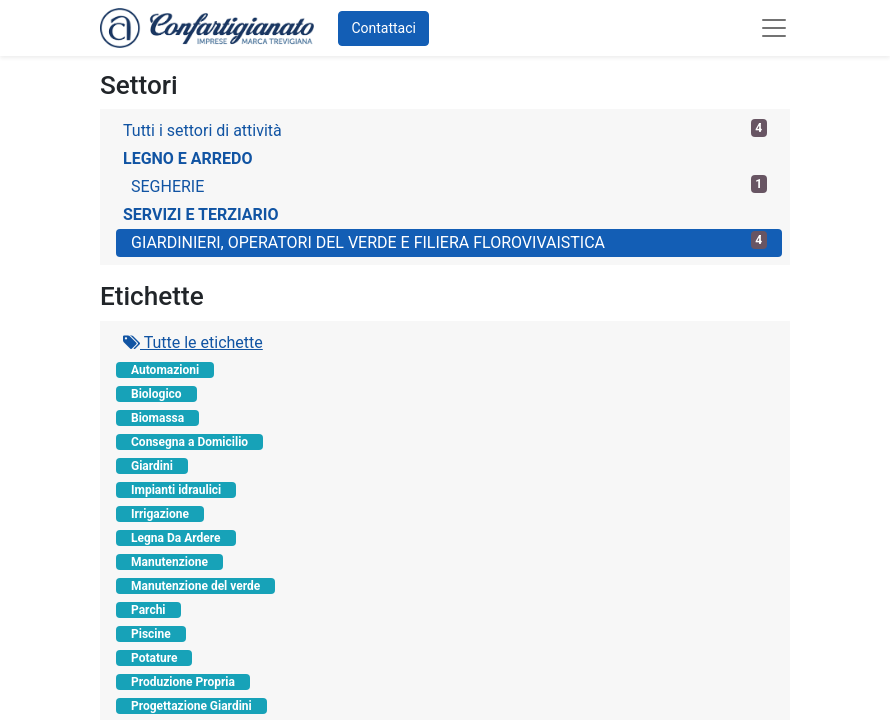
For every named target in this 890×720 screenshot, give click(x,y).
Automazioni (165, 370)
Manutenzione (169, 562)
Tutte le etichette (193, 342)
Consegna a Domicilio (189, 442)
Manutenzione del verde (195, 586)
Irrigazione (160, 514)
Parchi (148, 610)
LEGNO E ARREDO (188, 158)
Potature (154, 658)
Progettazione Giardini (191, 706)
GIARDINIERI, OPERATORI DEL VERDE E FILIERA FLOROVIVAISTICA (449, 241)
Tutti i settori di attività (445, 129)
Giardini (152, 466)
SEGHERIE (449, 185)
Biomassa (157, 418)
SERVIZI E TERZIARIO (200, 214)
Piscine (151, 634)
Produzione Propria (183, 682)
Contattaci (383, 28)
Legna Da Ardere (176, 538)
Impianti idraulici (176, 490)
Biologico (156, 394)
